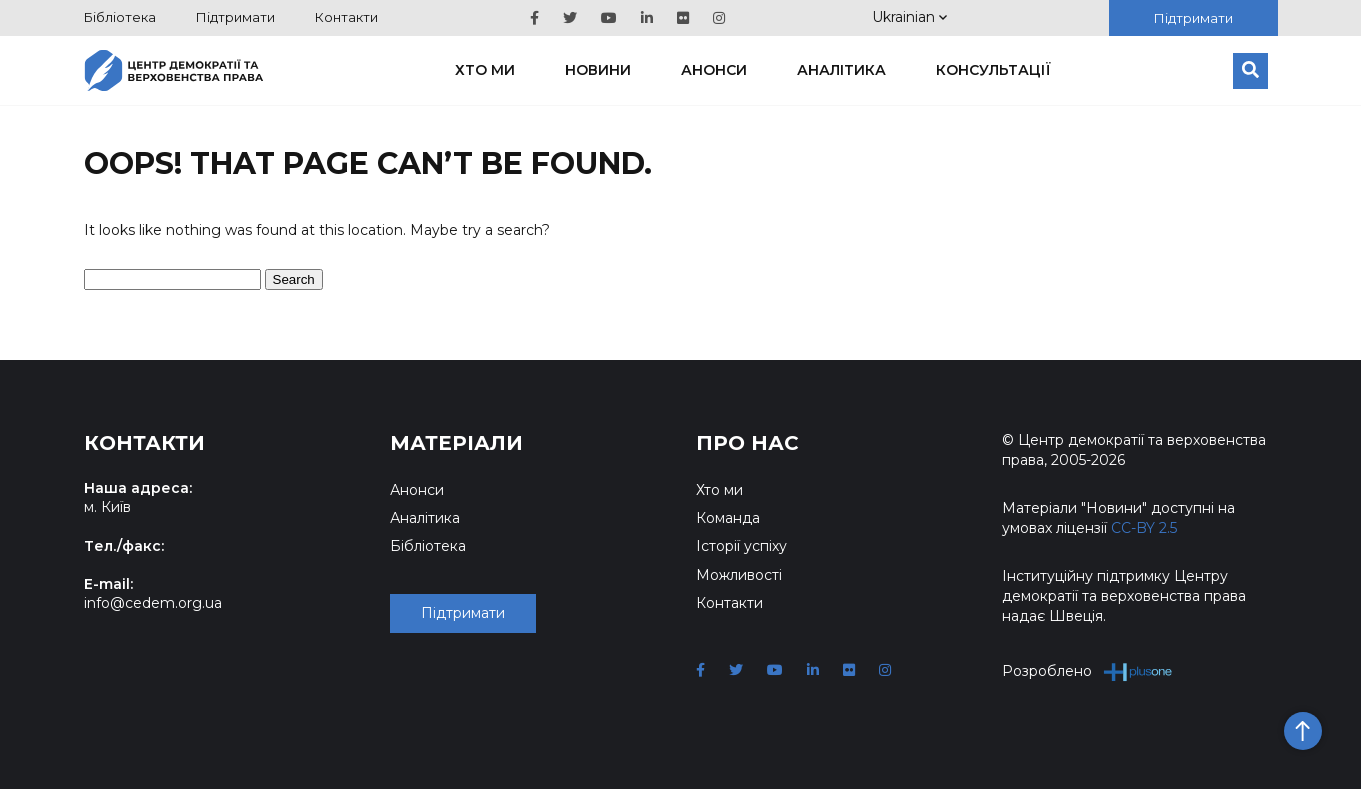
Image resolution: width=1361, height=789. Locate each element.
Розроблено (1087, 671)
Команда (728, 518)
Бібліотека (120, 17)
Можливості (739, 575)
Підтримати (235, 17)
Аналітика (841, 70)
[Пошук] (1250, 71)
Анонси (714, 70)
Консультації (993, 70)
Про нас (747, 443)
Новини (598, 70)
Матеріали (456, 443)
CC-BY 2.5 (1144, 528)
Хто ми (485, 70)
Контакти (346, 17)
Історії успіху (741, 546)
